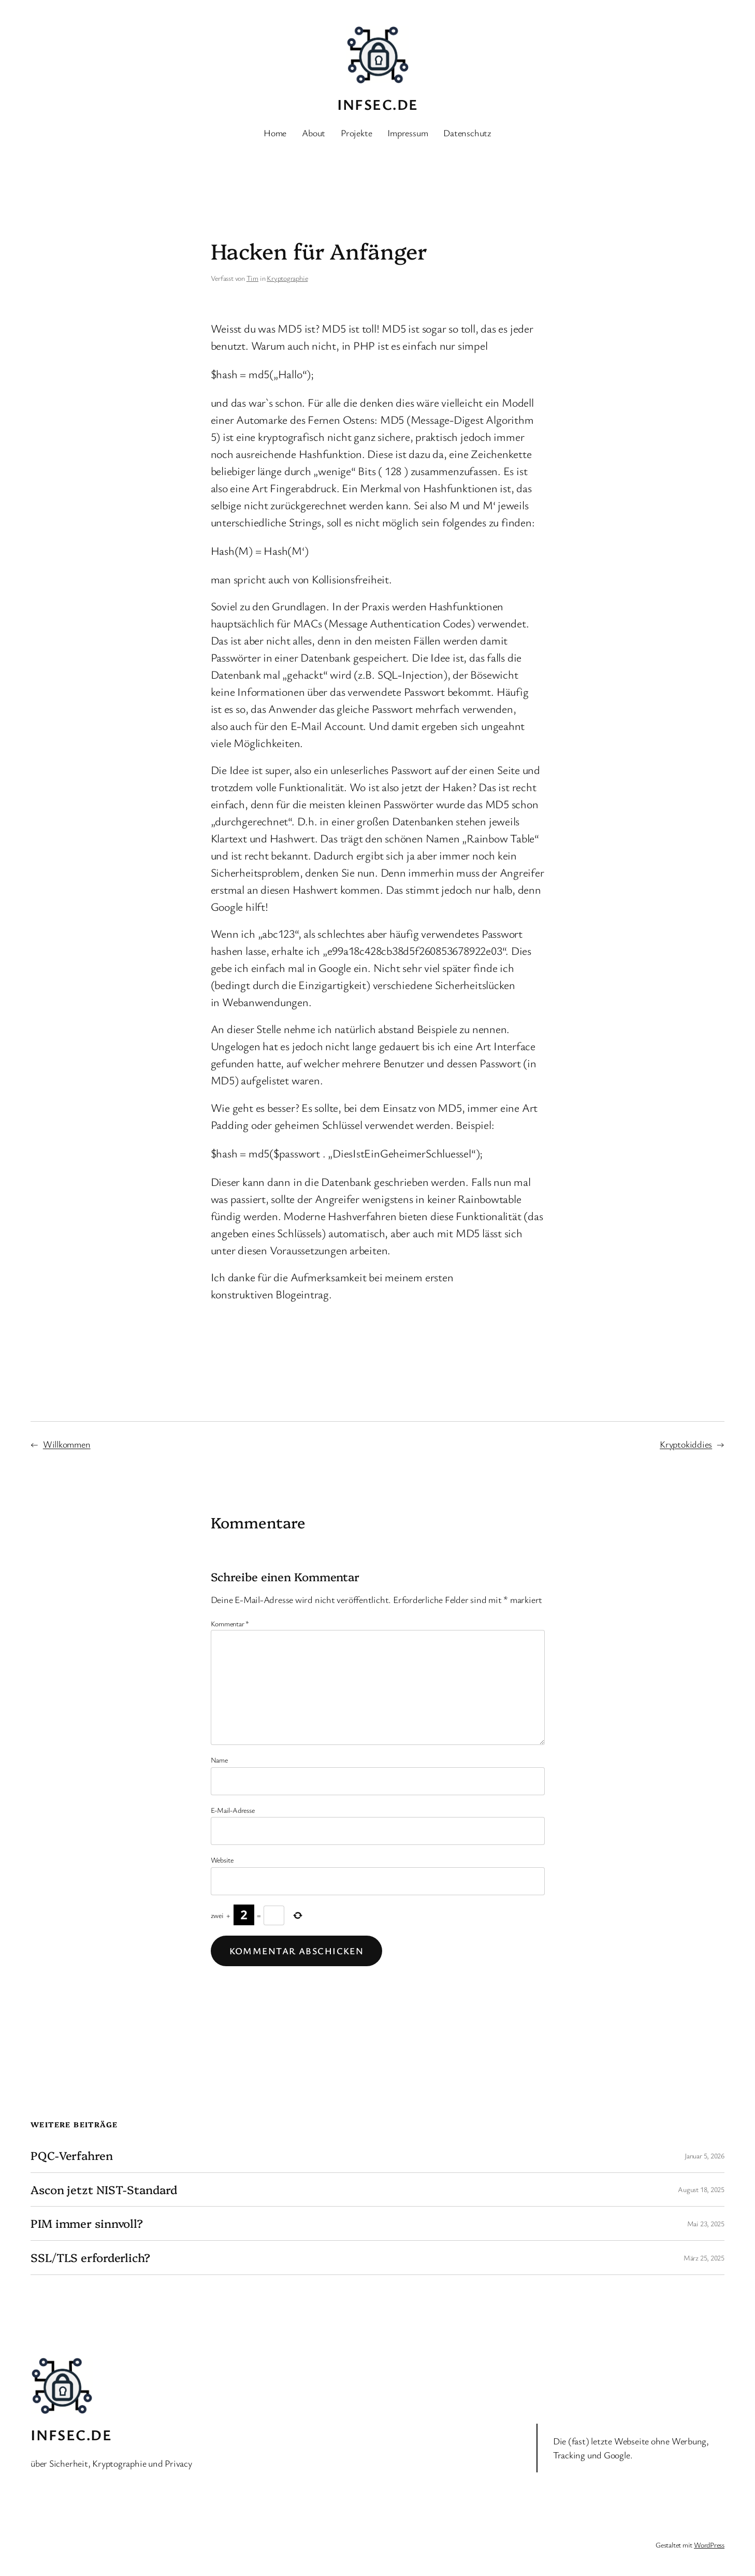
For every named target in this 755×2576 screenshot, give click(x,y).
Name (219, 1760)
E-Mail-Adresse (233, 1810)
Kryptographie (287, 278)
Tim (252, 278)
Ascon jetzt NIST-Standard (104, 2189)
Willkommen (67, 1444)
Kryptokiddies (686, 1444)
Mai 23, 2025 (705, 2223)
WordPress (709, 2545)
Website (222, 1860)
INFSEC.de (377, 104)
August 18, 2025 (701, 2189)
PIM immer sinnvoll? (87, 2223)
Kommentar (230, 1623)
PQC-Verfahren (72, 2155)
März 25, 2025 (704, 2258)
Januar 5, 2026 (704, 2155)
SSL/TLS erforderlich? (90, 2257)
